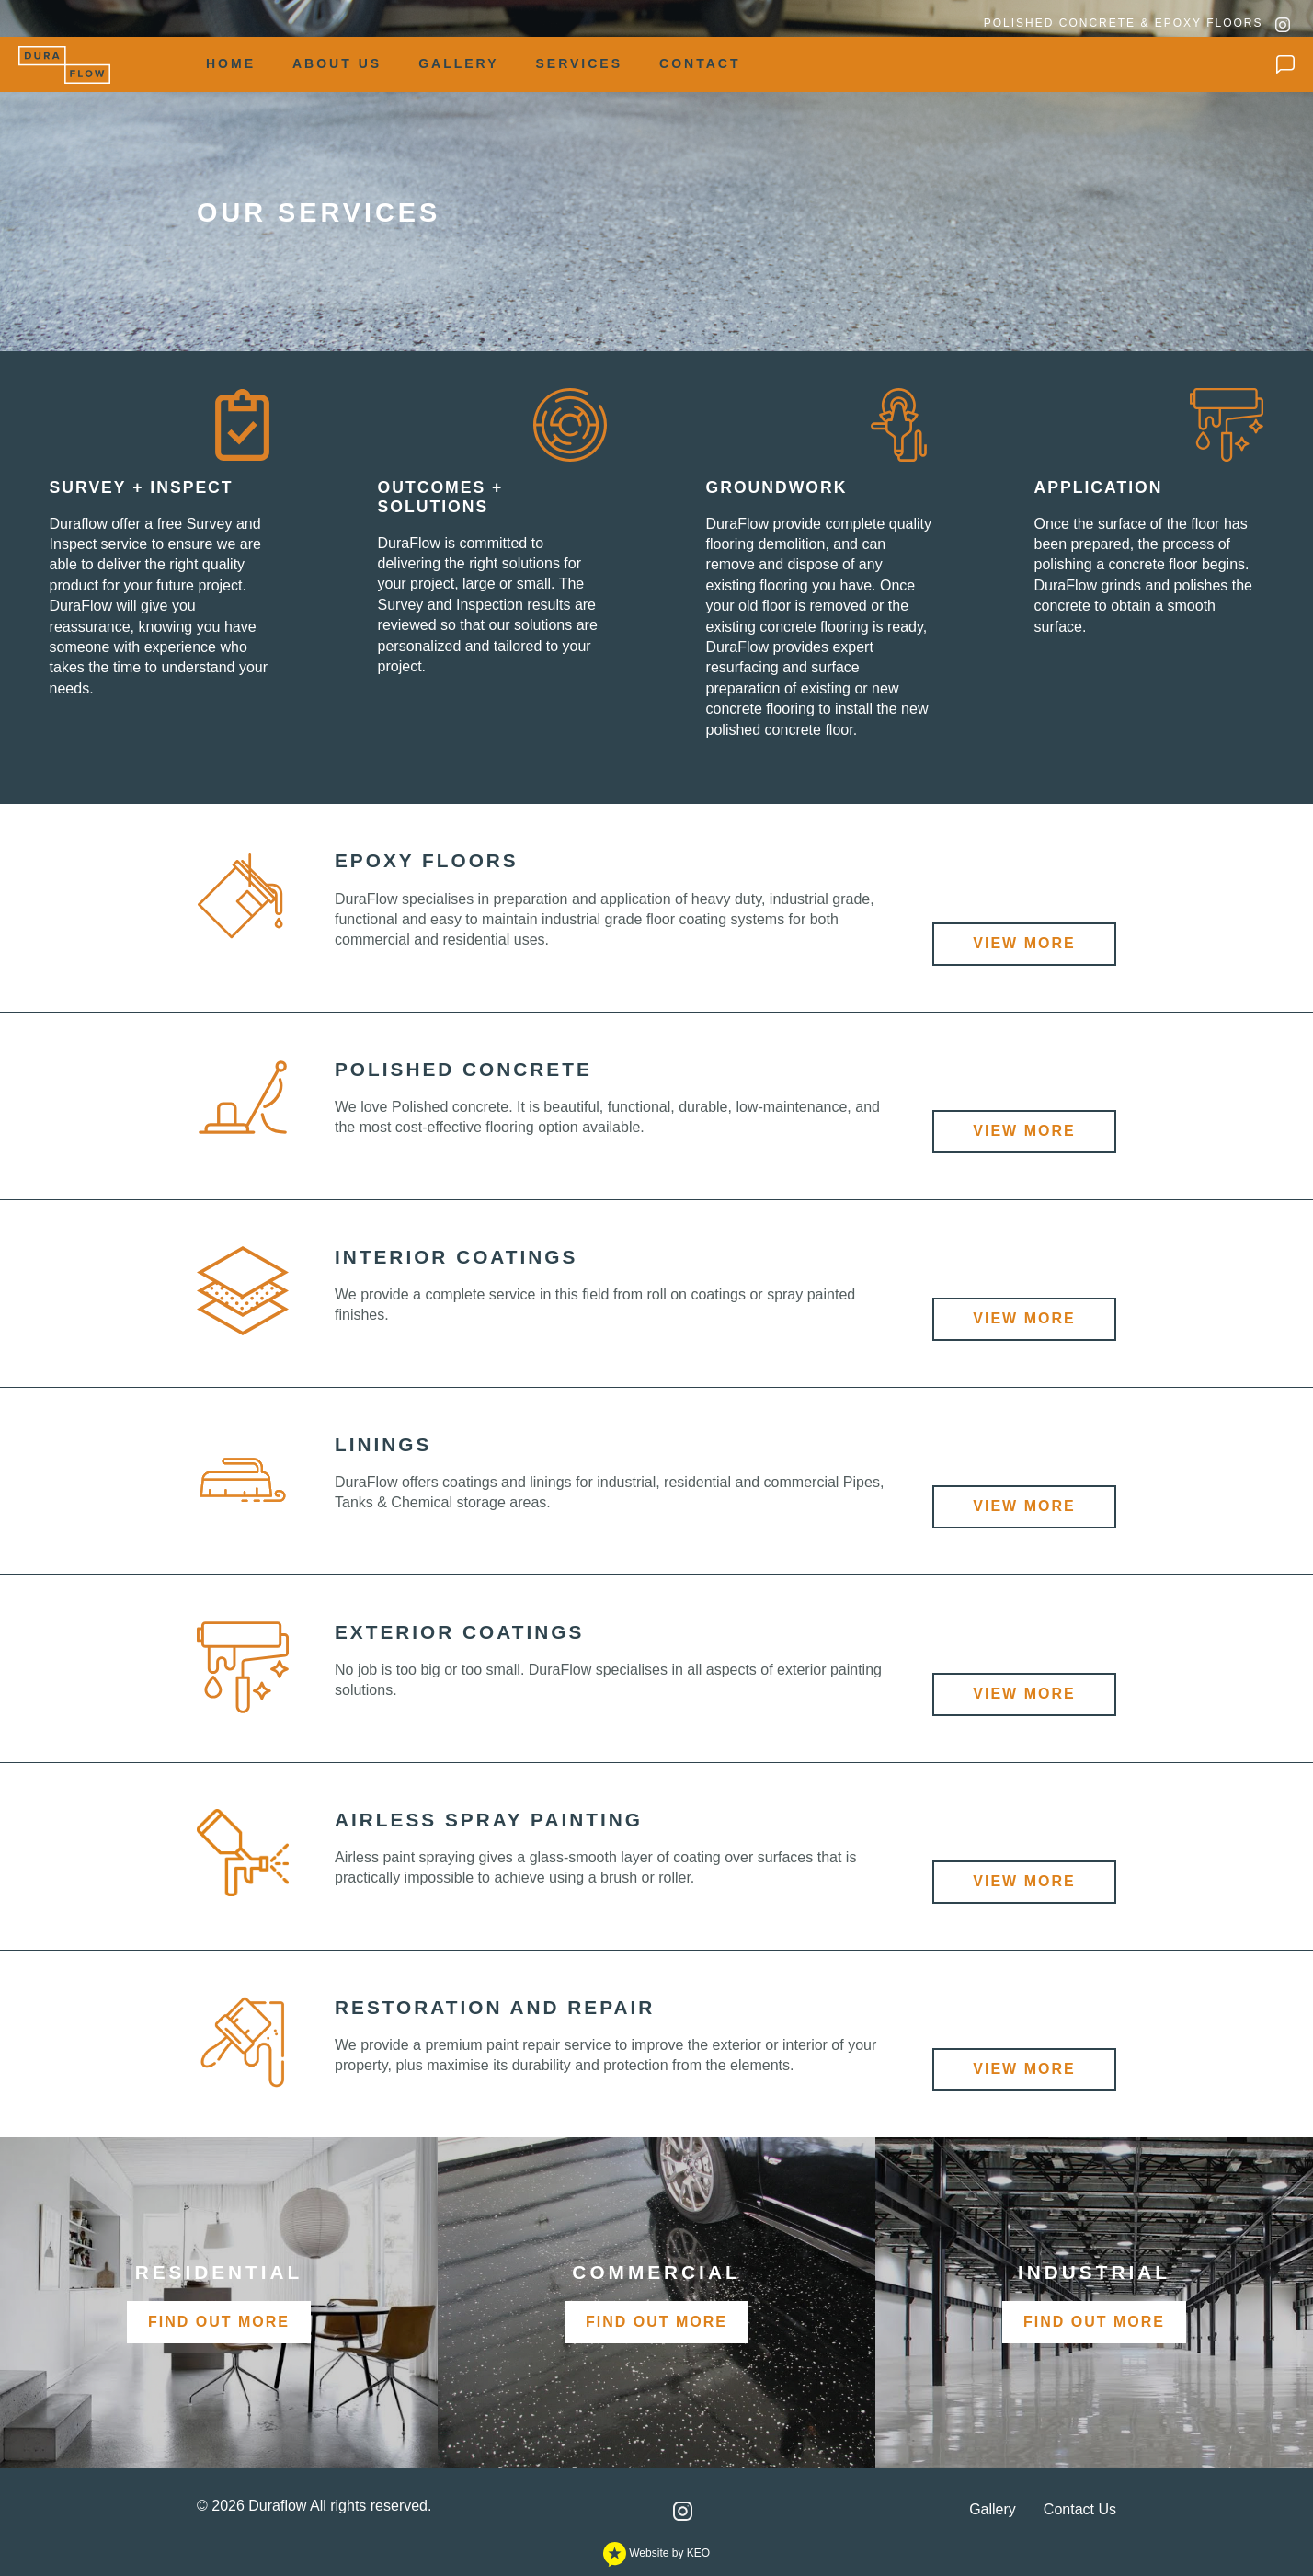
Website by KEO (656, 2553)
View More (1024, 943)
